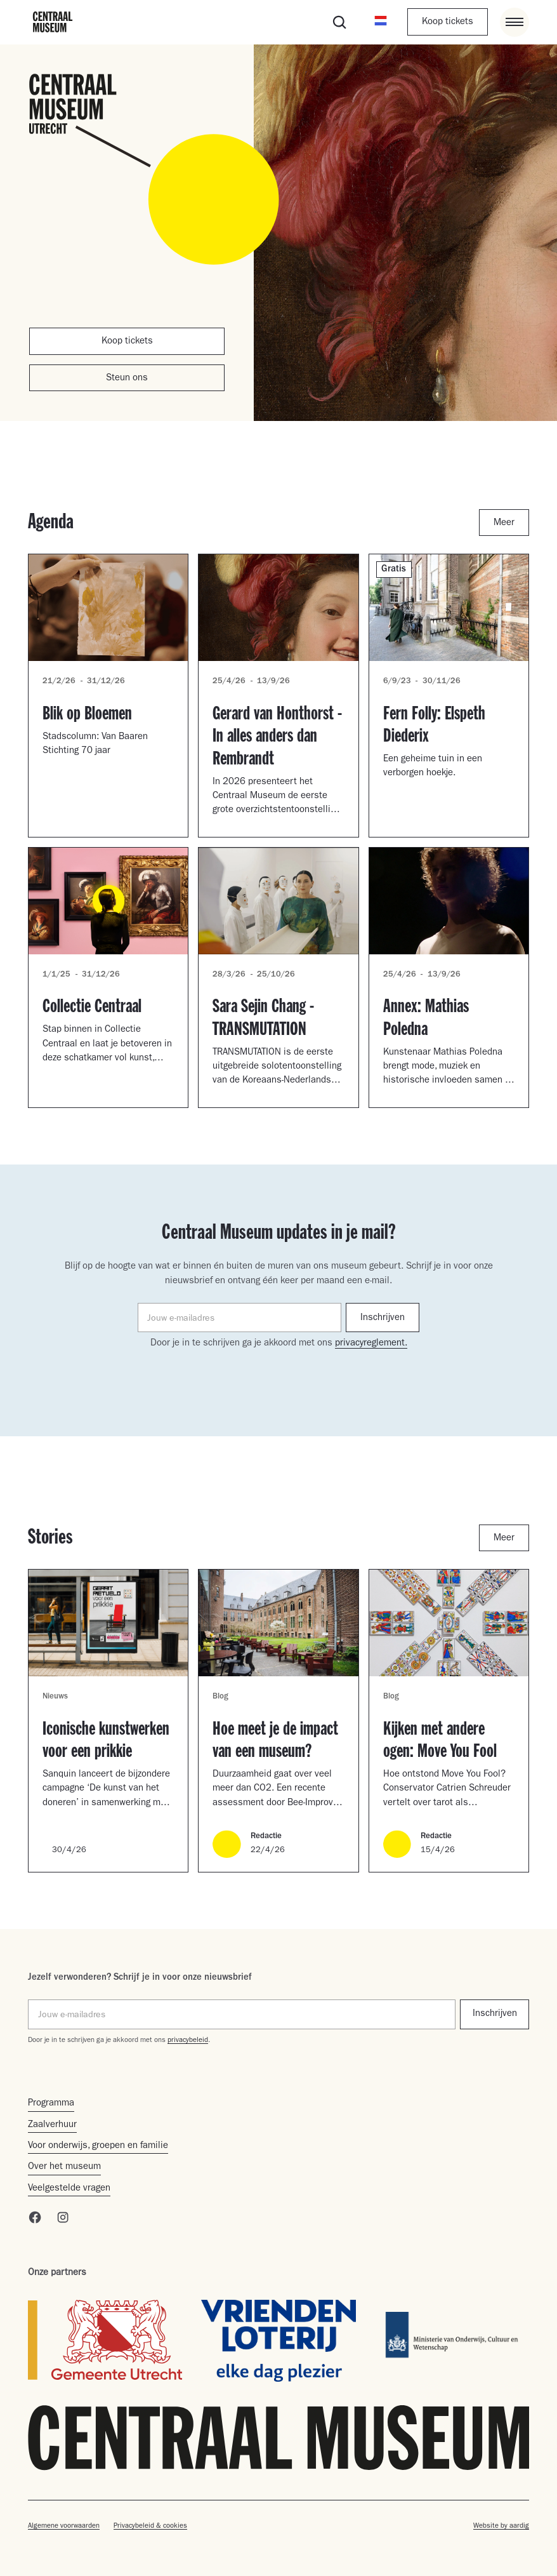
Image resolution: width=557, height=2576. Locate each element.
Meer (504, 523)
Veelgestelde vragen (69, 2189)
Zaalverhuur (52, 2125)
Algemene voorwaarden (64, 2526)
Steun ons (127, 379)
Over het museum (64, 2167)
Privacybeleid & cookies (150, 2526)
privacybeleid (187, 2040)
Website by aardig (501, 2526)
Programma (51, 2104)
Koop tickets (447, 22)
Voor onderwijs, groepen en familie (98, 2146)
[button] (380, 22)
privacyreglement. (371, 1344)
